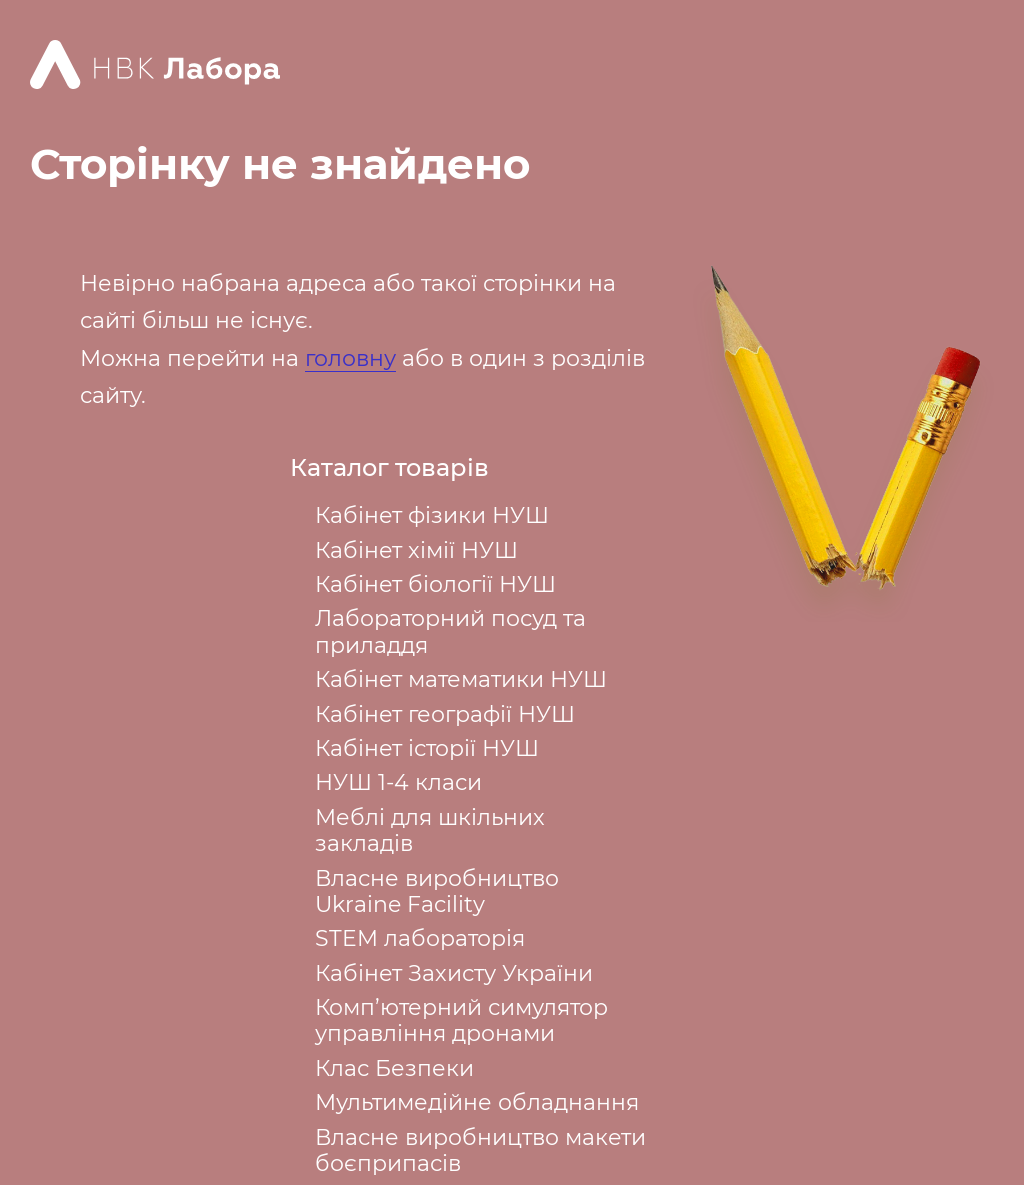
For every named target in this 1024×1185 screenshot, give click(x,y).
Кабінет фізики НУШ (432, 515)
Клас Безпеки (394, 1068)
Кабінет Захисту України (454, 973)
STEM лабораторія (420, 938)
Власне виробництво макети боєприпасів (480, 1150)
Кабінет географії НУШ (445, 714)
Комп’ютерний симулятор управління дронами (461, 1020)
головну (350, 358)
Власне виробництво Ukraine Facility (437, 891)
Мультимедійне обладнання (477, 1102)
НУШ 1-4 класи (398, 782)
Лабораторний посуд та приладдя (450, 631)
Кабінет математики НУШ (461, 679)
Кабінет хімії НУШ (416, 550)
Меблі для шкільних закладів (430, 830)
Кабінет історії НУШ (427, 748)
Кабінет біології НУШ (435, 584)
